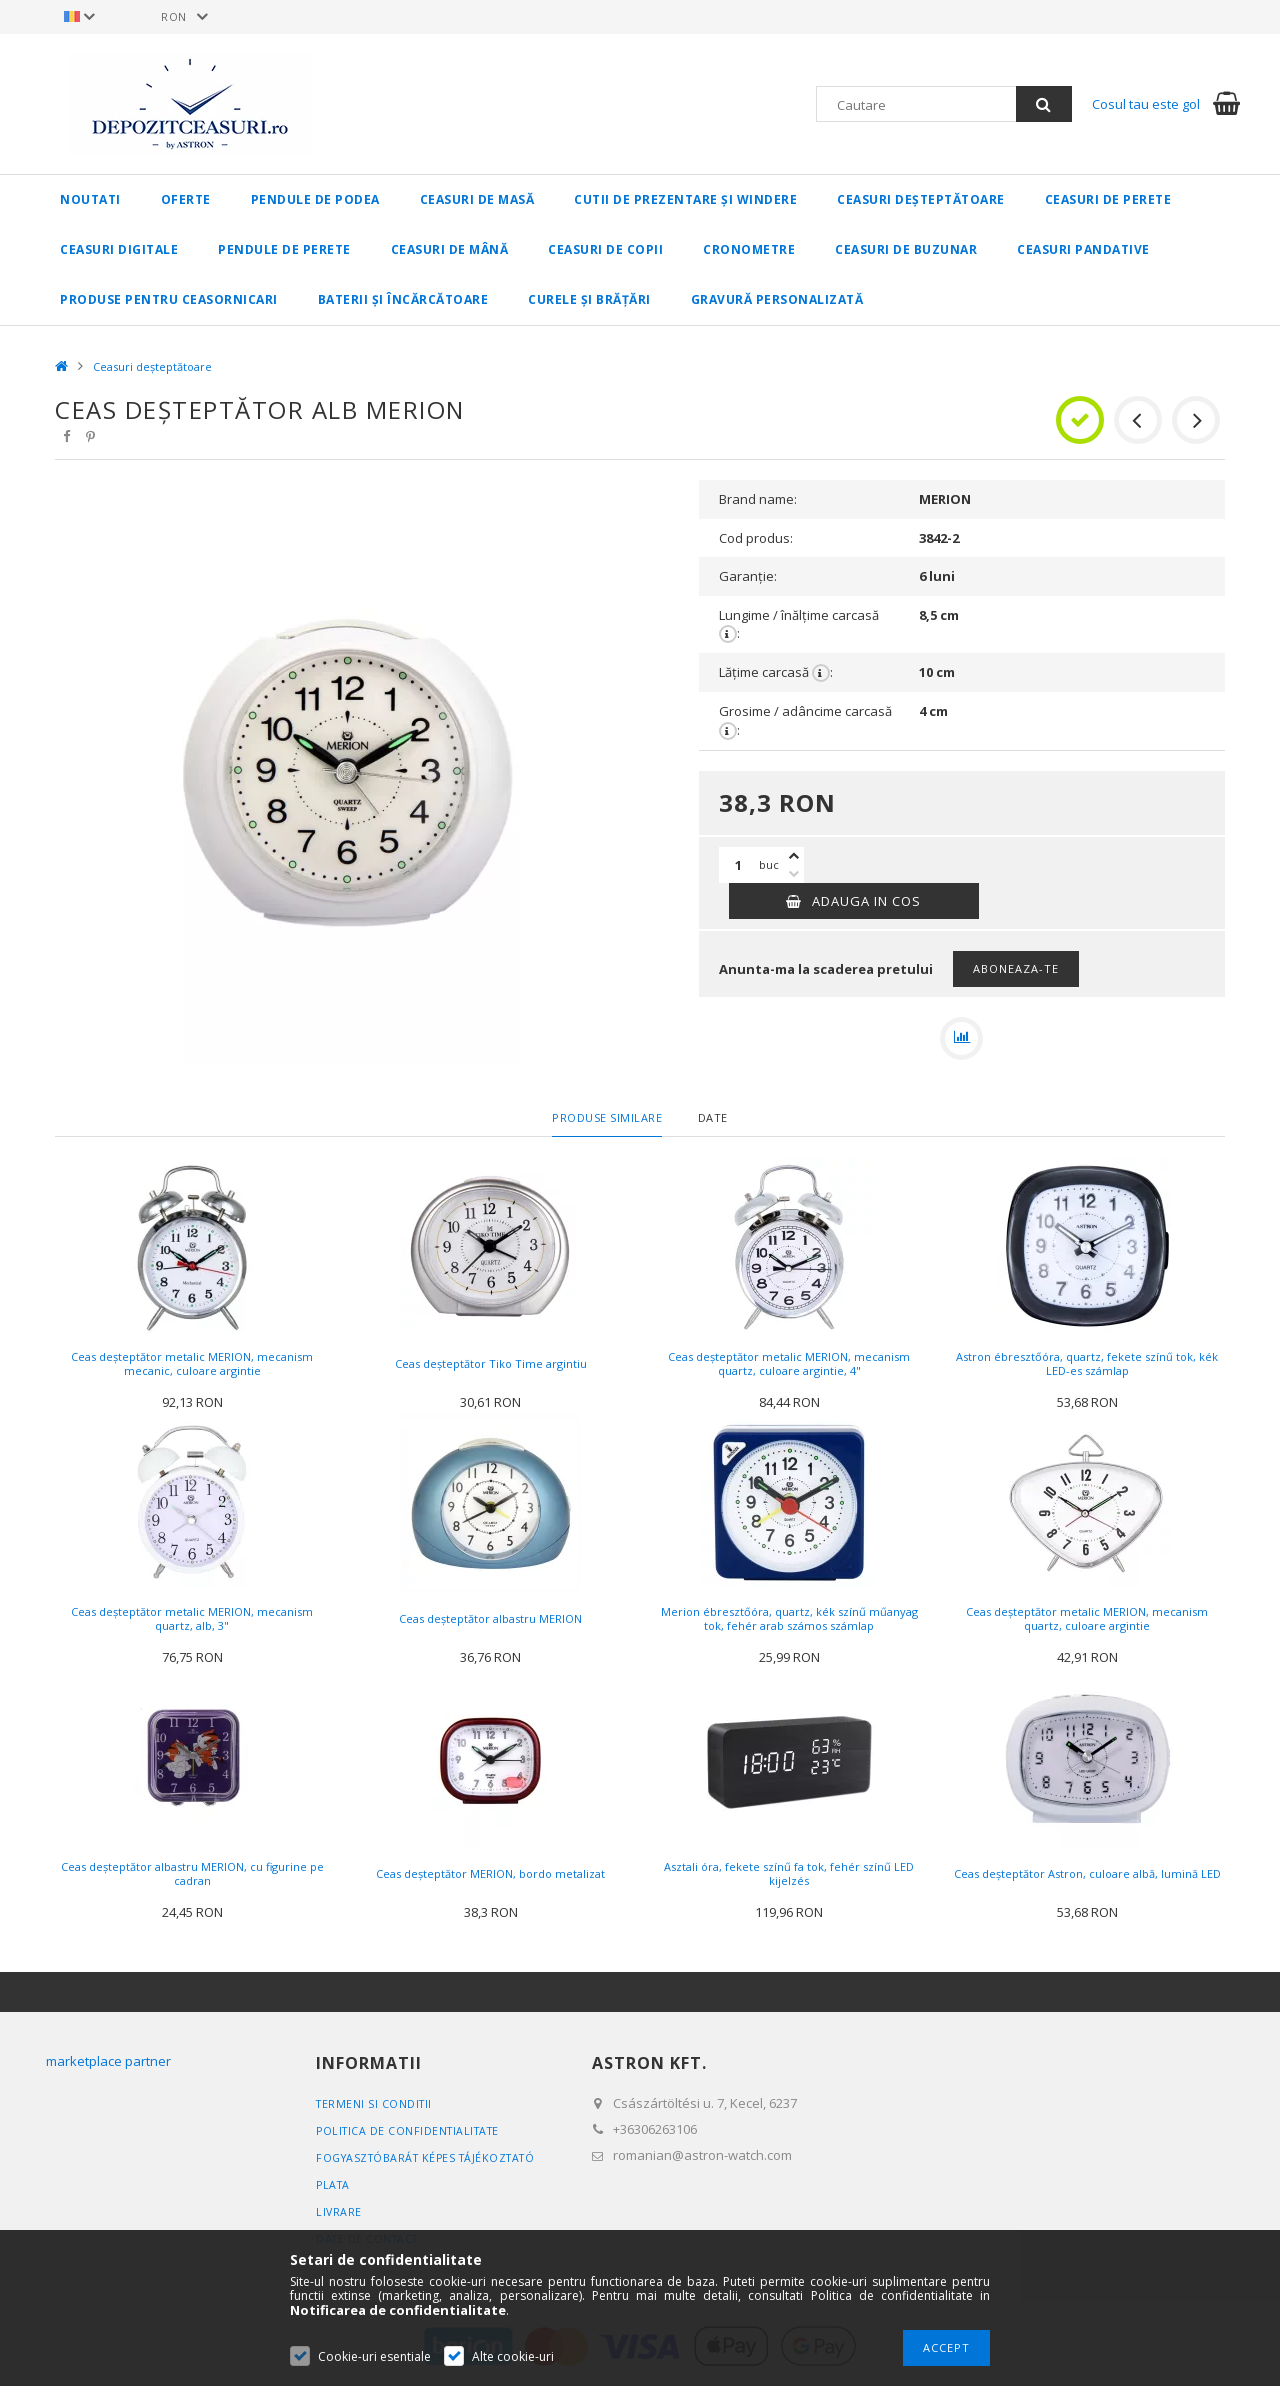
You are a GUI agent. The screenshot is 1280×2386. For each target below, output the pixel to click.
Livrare (339, 2216)
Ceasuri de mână (450, 249)
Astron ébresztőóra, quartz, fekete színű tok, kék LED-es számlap (1087, 1368)
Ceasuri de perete (1108, 199)
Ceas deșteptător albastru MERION (490, 1623)
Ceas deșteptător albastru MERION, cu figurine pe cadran (192, 1878)
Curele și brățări (589, 299)
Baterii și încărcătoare (403, 299)
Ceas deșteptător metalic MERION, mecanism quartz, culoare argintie (1087, 1623)
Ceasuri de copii (605, 249)
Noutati (90, 199)
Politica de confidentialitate (412, 2135)
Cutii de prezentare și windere (685, 199)
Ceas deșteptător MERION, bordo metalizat (490, 1878)
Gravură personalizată (777, 299)
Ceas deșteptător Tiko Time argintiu (491, 1368)
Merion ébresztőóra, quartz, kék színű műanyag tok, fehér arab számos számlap (789, 1623)
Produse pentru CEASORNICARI (169, 299)
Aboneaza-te (1016, 968)
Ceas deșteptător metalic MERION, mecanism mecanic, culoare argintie (192, 1368)
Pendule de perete (284, 249)
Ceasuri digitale (119, 249)
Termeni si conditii (376, 2108)
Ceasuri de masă (477, 199)
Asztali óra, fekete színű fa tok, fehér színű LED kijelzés (789, 1878)
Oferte (186, 199)
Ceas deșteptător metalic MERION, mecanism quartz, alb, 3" (192, 1623)
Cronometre (749, 249)
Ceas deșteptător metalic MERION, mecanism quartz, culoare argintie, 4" (789, 1368)
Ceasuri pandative (1083, 249)
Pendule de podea (315, 199)
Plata (334, 2189)
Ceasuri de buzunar (906, 249)
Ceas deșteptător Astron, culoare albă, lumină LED (1087, 1878)
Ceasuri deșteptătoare (921, 199)
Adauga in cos (866, 901)
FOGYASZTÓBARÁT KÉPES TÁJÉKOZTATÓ (432, 2162)
